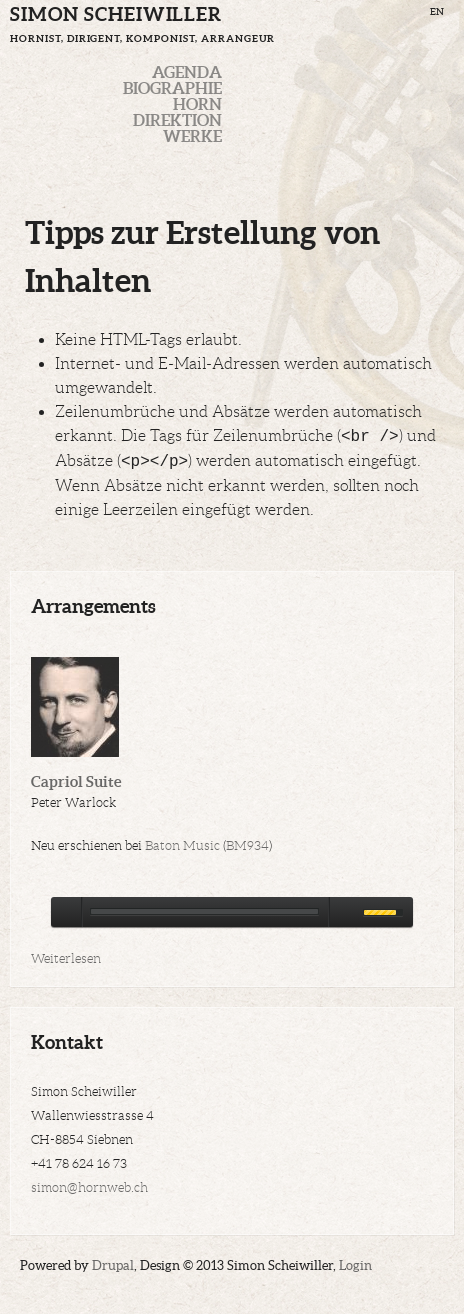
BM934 (247, 846)
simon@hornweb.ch (89, 1188)
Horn (197, 104)
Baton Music (182, 846)
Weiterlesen (66, 959)
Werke (192, 136)
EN (437, 11)
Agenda (187, 72)
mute (343, 912)
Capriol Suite (76, 781)
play (66, 912)
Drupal (113, 1265)
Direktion (177, 120)
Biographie (172, 88)
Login (355, 1265)
